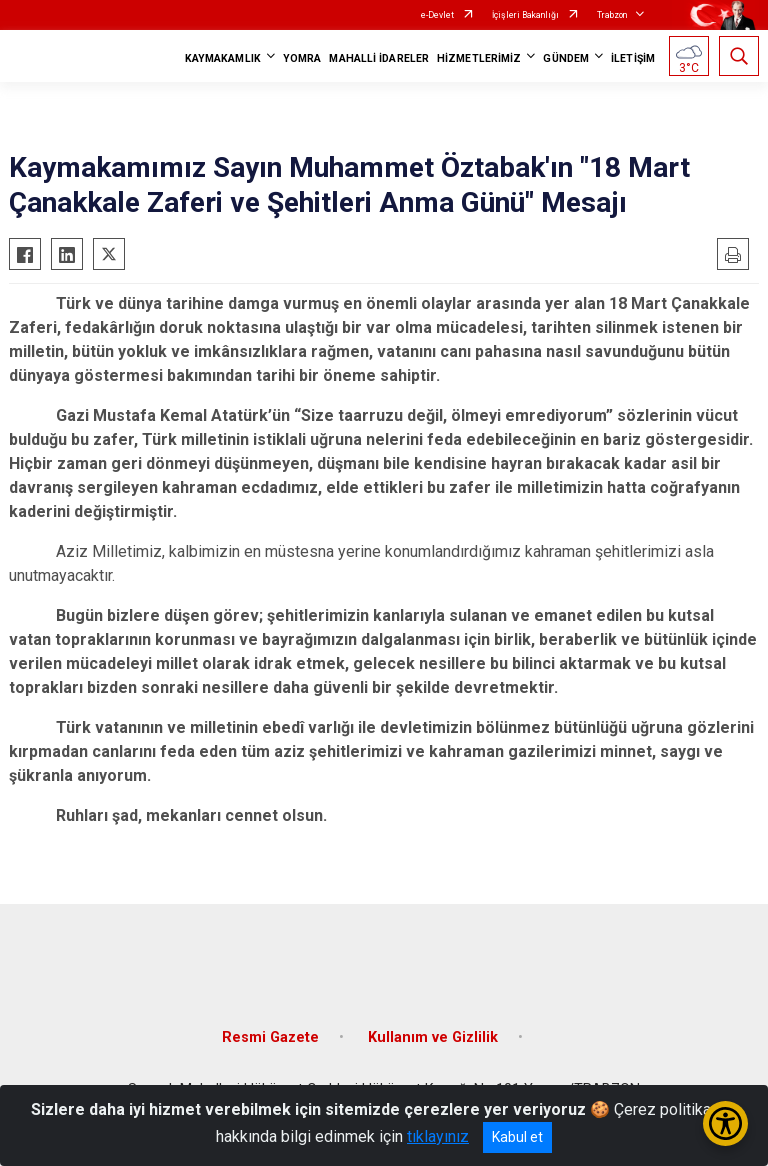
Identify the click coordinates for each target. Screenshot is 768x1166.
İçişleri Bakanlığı (525, 15)
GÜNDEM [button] (566, 58)
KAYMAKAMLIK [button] (223, 58)
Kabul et (517, 1137)
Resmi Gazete (270, 1037)
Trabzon (612, 15)
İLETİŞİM (633, 58)
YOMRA (302, 58)
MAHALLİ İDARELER (379, 58)
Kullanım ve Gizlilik (433, 1037)
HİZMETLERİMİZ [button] (479, 58)
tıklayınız (438, 1136)
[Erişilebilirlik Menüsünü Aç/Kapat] (725, 1123)
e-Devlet (437, 15)
